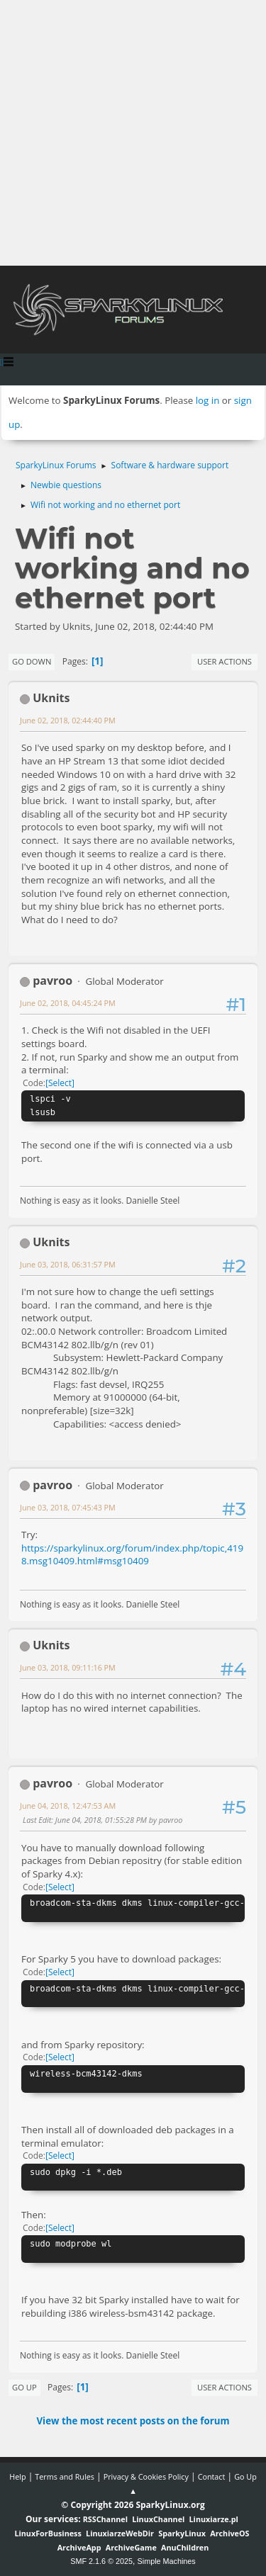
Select (60, 1083)
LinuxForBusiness (47, 2533)
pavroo (52, 980)
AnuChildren (185, 2547)
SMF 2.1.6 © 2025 (101, 2561)
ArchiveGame (131, 2547)
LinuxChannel (158, 2519)
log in (208, 400)
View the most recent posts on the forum (132, 2420)
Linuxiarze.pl (213, 2519)
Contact (212, 2476)
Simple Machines (167, 2561)
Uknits (51, 698)
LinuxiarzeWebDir (120, 2533)
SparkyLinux (182, 2533)
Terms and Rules (64, 2476)
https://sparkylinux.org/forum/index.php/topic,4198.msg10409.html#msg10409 (132, 1555)
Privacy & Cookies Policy (146, 2476)
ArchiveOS (229, 2533)
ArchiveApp (79, 2547)
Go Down (31, 661)
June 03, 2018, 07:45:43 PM (68, 1507)
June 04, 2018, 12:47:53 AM (68, 1805)
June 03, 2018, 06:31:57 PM (68, 1264)
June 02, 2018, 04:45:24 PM (68, 1003)
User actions (224, 661)
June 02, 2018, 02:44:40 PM (68, 720)
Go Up (24, 2387)
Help (17, 2476)
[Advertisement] (133, 133)
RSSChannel (105, 2519)
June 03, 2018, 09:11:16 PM (68, 1667)
